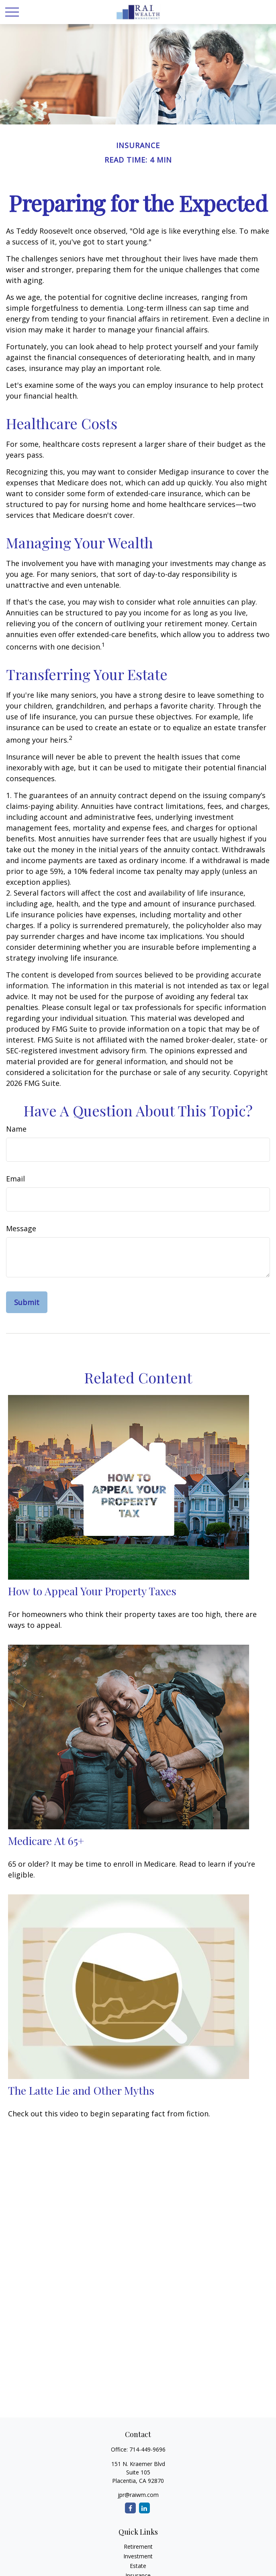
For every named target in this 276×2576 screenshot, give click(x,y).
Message (21, 1228)
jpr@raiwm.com (138, 2495)
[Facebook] (130, 2508)
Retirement (138, 2546)
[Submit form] (26, 1302)
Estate (138, 2566)
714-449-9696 (147, 2449)
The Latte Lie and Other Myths (81, 2090)
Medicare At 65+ (46, 1840)
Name (16, 1129)
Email (15, 1178)
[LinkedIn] (144, 2508)
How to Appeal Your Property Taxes (92, 1591)
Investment (138, 2556)
